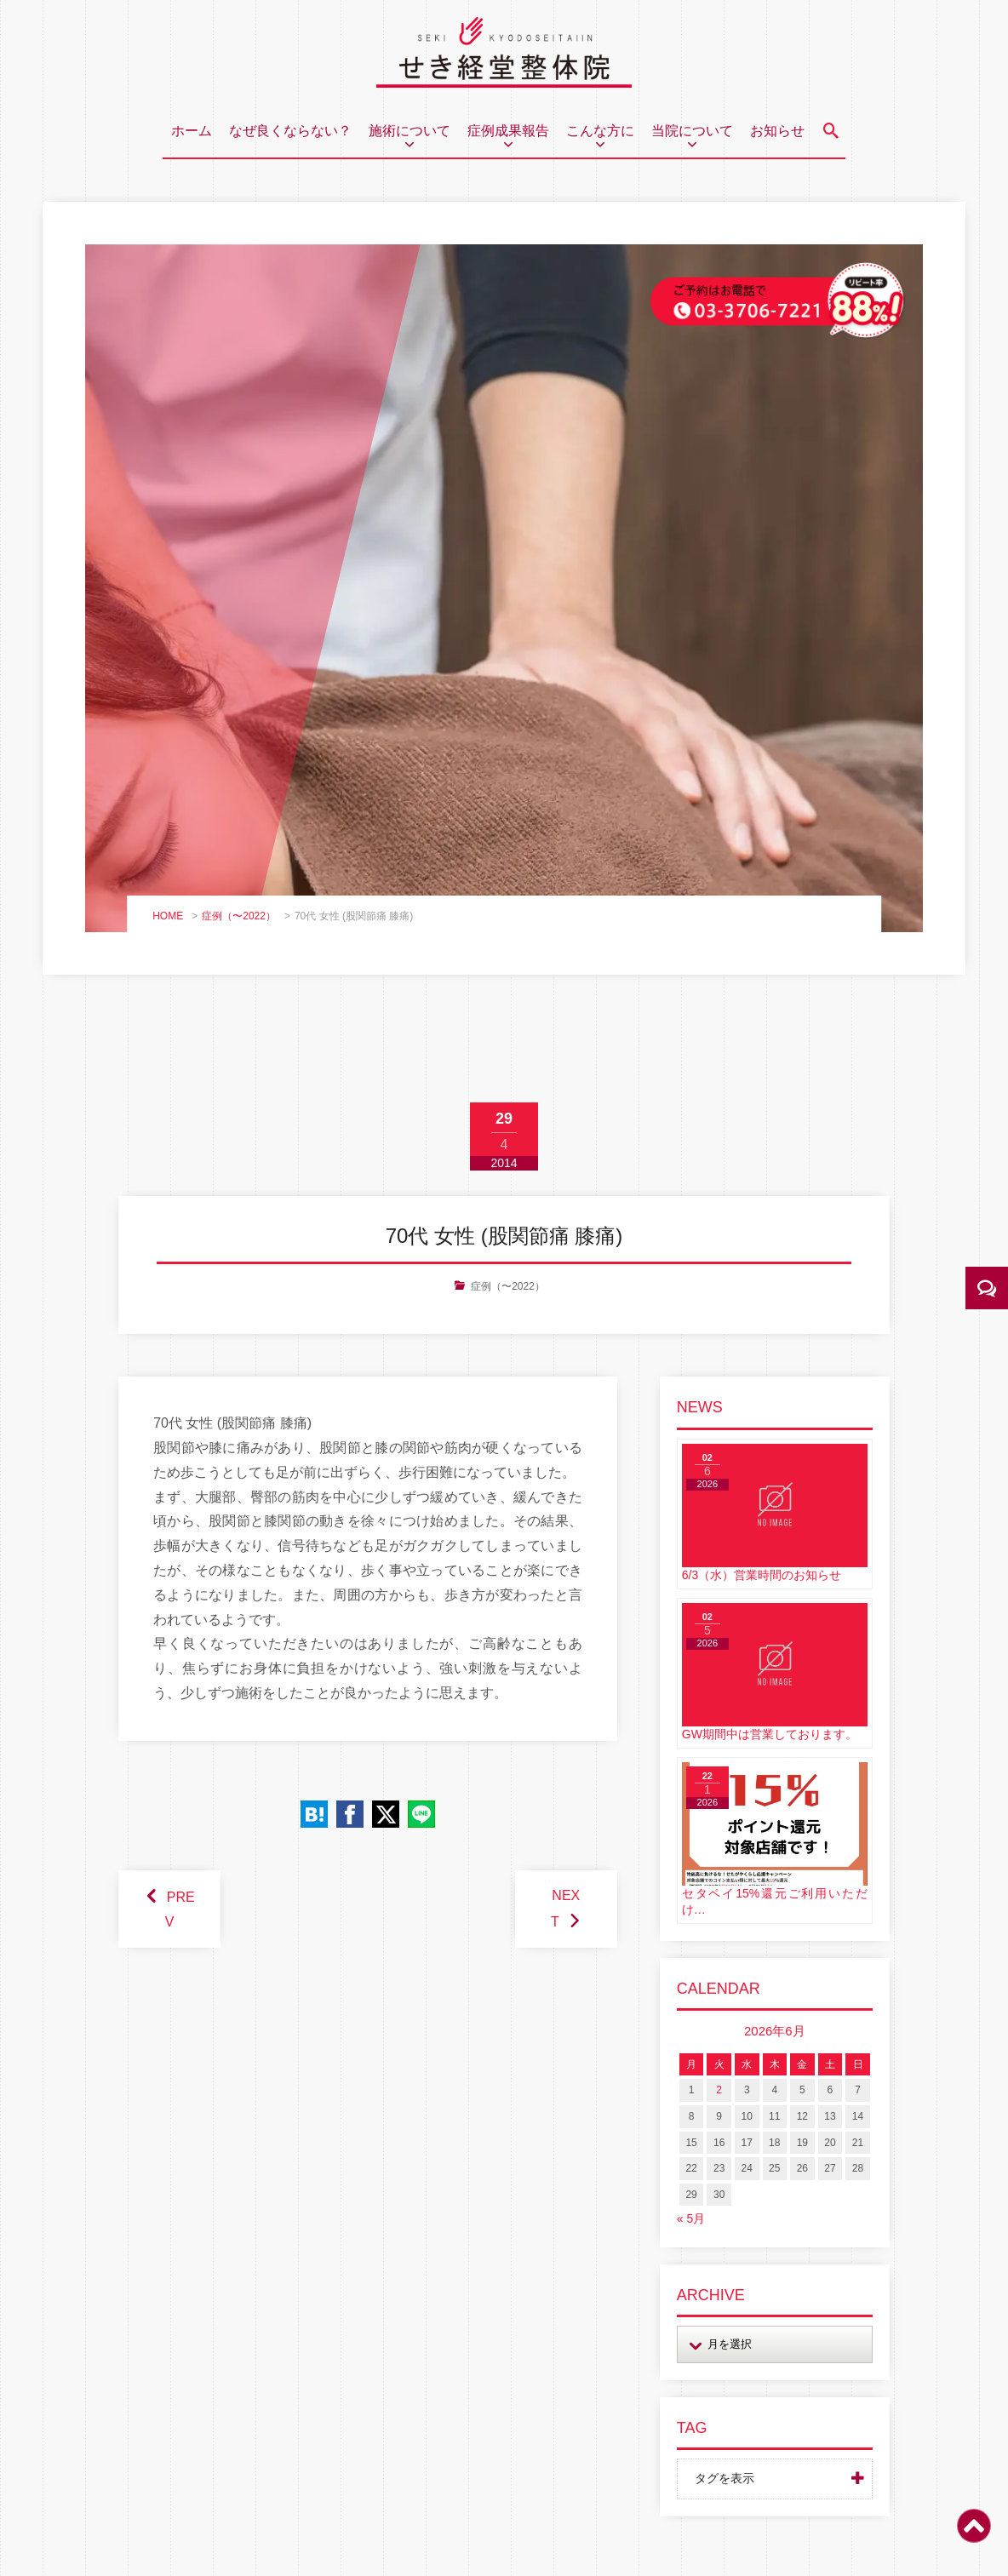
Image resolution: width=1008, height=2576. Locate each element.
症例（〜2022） (239, 916)
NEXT (565, 1908)
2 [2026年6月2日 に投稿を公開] (719, 2090)
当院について (692, 130)
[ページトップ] (974, 2536)
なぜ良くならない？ (290, 130)
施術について (409, 130)
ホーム (191, 130)
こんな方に (600, 130)
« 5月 (691, 2218)
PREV (180, 1909)
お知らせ (777, 130)
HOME (167, 916)
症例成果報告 (508, 130)
